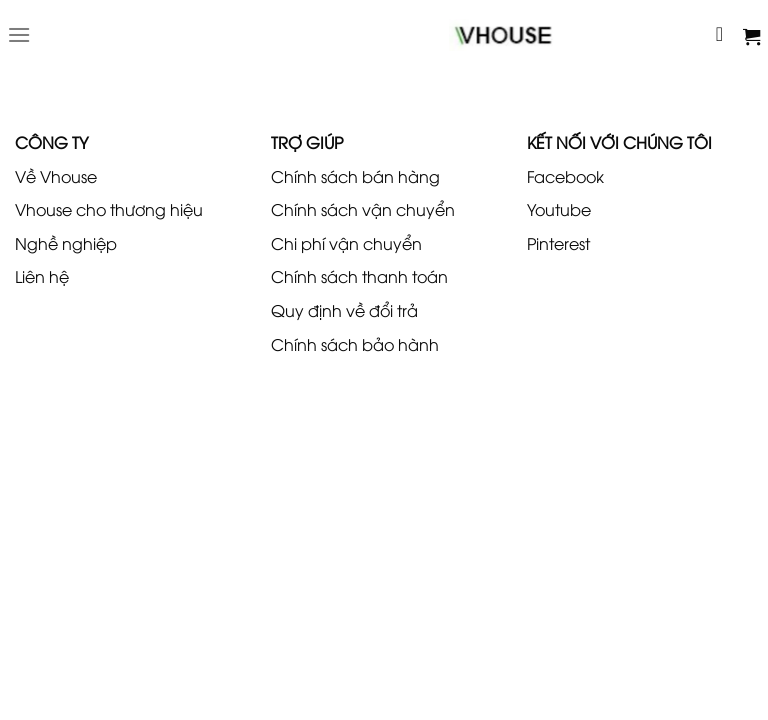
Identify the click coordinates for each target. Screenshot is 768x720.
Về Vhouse (56, 176)
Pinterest (558, 243)
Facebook (565, 176)
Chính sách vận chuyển (363, 209)
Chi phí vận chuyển (346, 243)
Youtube (559, 209)
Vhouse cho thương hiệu (109, 209)
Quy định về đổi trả (344, 310)
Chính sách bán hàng (355, 176)
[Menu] (19, 34)
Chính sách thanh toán (359, 276)
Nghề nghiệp (66, 243)
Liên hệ (42, 276)
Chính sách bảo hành (355, 344)
